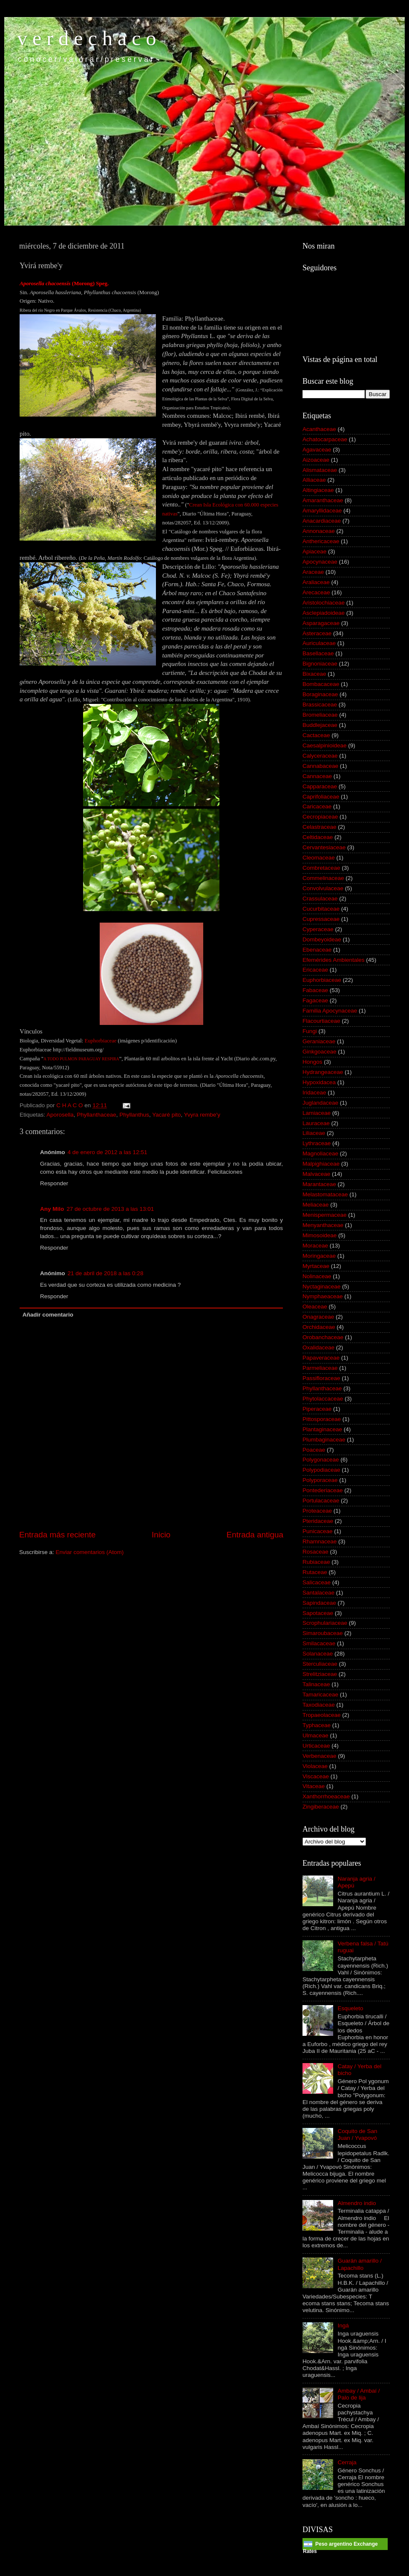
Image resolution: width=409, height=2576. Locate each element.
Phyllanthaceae (96, 1114)
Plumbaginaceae (324, 1439)
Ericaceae (315, 970)
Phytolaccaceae (322, 1398)
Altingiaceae (318, 490)
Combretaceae (321, 868)
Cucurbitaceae (321, 909)
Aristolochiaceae (323, 602)
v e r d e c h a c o (86, 38)
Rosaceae (315, 1551)
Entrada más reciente (57, 1534)
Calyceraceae (320, 756)
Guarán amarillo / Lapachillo (359, 2264)
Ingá (343, 2325)
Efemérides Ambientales (333, 960)
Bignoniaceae (319, 663)
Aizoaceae (315, 460)
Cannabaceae (320, 766)
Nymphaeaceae (322, 1296)
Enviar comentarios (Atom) (90, 1552)
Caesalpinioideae (324, 745)
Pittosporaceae (321, 1419)
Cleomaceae (318, 857)
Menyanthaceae (322, 1225)
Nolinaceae (316, 1276)
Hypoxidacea (319, 1082)
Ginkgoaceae (319, 1051)
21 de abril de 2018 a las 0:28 (106, 1273)
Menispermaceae (324, 1215)
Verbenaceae (319, 1756)
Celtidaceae (317, 837)
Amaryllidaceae (322, 510)
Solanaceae (317, 1653)
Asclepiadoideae (323, 613)
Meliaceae (315, 1204)
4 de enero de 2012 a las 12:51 (107, 1152)
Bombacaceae (320, 684)
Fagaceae (315, 1000)
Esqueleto (350, 2008)
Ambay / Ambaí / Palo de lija (358, 2394)
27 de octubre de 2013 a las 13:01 (110, 1209)
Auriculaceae (319, 643)
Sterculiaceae (319, 1664)
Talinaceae (316, 1684)
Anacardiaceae (321, 521)
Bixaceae (314, 674)
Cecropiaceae (320, 816)
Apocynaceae (319, 562)
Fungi (309, 1031)
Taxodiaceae (318, 1705)
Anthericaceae (320, 541)
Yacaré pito (166, 1114)
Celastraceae (319, 827)
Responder (54, 1183)
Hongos (312, 1062)
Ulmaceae (315, 1735)
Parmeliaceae (320, 1368)
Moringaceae (319, 1256)
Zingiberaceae (320, 1806)
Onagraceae (318, 1317)
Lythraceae (316, 1143)
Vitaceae (313, 1786)
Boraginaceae (320, 694)
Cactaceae (316, 735)
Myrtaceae (315, 1266)
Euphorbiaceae (321, 980)
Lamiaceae (316, 1113)
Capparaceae (319, 786)
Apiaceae (314, 551)
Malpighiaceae (321, 1164)
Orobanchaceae (322, 1337)
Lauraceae (316, 1123)
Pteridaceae (317, 1521)
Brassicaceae (319, 704)
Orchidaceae (318, 1327)
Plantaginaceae (322, 1429)
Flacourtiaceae (321, 1021)
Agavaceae (316, 449)
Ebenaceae (316, 949)
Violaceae (315, 1766)
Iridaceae (314, 1092)
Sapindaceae (319, 1603)
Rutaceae (314, 1572)
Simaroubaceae (322, 1633)
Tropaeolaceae (321, 1715)
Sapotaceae (317, 1613)
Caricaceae (316, 806)
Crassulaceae (320, 898)
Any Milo (52, 1209)
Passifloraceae (321, 1378)
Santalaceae (318, 1592)
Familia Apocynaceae (329, 1010)
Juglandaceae (320, 1103)
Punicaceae (317, 1531)
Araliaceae (316, 582)
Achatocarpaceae (324, 439)
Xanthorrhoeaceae (326, 1796)
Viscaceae (315, 1776)
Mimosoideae (319, 1235)
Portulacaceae (320, 1500)
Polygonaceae (320, 1459)
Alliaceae (314, 480)
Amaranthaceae (322, 500)
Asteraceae (316, 633)
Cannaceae (317, 776)
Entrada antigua (255, 1534)
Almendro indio (356, 2203)
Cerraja (346, 2462)
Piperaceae (316, 1409)
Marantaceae (319, 1184)
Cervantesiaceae (324, 847)
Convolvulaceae (322, 888)
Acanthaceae (319, 429)
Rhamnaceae (319, 1541)
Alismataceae (319, 470)
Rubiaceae (316, 1562)
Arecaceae (316, 592)
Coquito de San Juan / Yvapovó (357, 2134)
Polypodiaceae (321, 1470)
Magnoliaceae (320, 1153)
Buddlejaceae (319, 725)
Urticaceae (316, 1745)
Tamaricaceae (320, 1694)
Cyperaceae (318, 929)
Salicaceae (316, 1582)
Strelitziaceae (319, 1674)
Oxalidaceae (318, 1347)
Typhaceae (316, 1725)
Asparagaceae (321, 623)
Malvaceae (316, 1174)
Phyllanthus (134, 1114)
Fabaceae (315, 990)
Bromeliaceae (320, 715)
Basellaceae (318, 653)
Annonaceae (318, 531)
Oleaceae (314, 1306)
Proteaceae (317, 1511)
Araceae (313, 572)
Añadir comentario (48, 1314)
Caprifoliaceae (320, 796)
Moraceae (315, 1245)
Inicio (161, 1534)
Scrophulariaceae (324, 1623)
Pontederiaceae (322, 1490)
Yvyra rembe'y (202, 1114)
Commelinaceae (323, 878)
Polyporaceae (320, 1480)
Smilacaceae (318, 1643)
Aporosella (60, 1114)
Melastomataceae (325, 1194)
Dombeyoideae (321, 939)
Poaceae (313, 1450)
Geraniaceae (318, 1041)
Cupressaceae (321, 919)
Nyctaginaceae (321, 1286)
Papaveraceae (321, 1358)
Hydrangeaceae (322, 1072)
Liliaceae (313, 1133)
